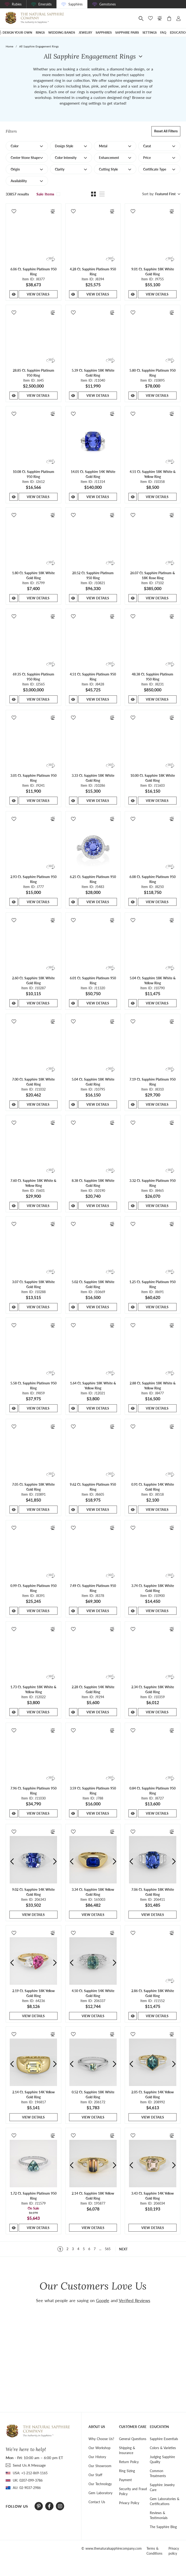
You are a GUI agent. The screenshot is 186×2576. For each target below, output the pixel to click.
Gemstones (107, 4)
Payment (125, 2480)
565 (108, 2249)
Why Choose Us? (101, 2439)
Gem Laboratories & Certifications (164, 2501)
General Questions (132, 2439)
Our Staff (95, 2475)
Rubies (17, 4)
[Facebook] (49, 2506)
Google (102, 2300)
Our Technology (100, 2484)
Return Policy (129, 2462)
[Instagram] (60, 2506)
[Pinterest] (38, 2506)
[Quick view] (13, 294)
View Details (38, 294)
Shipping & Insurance (127, 2450)
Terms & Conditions (154, 2550)
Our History (97, 2457)
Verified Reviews (134, 2300)
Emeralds (45, 4)
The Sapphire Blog (163, 2527)
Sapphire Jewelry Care (162, 2487)
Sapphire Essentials (164, 2439)
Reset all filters (166, 131)
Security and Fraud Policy (133, 2491)
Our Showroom (100, 2466)
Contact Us (97, 2502)
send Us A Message (29, 2465)
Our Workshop (100, 2448)
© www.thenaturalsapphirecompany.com (111, 2548)
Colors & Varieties (163, 2448)
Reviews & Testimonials (159, 2515)
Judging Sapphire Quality (162, 2459)
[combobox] (167, 194)
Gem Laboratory (100, 2493)
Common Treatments (158, 2473)
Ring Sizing (127, 2471)
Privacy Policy (129, 2503)
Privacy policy (173, 2550)
